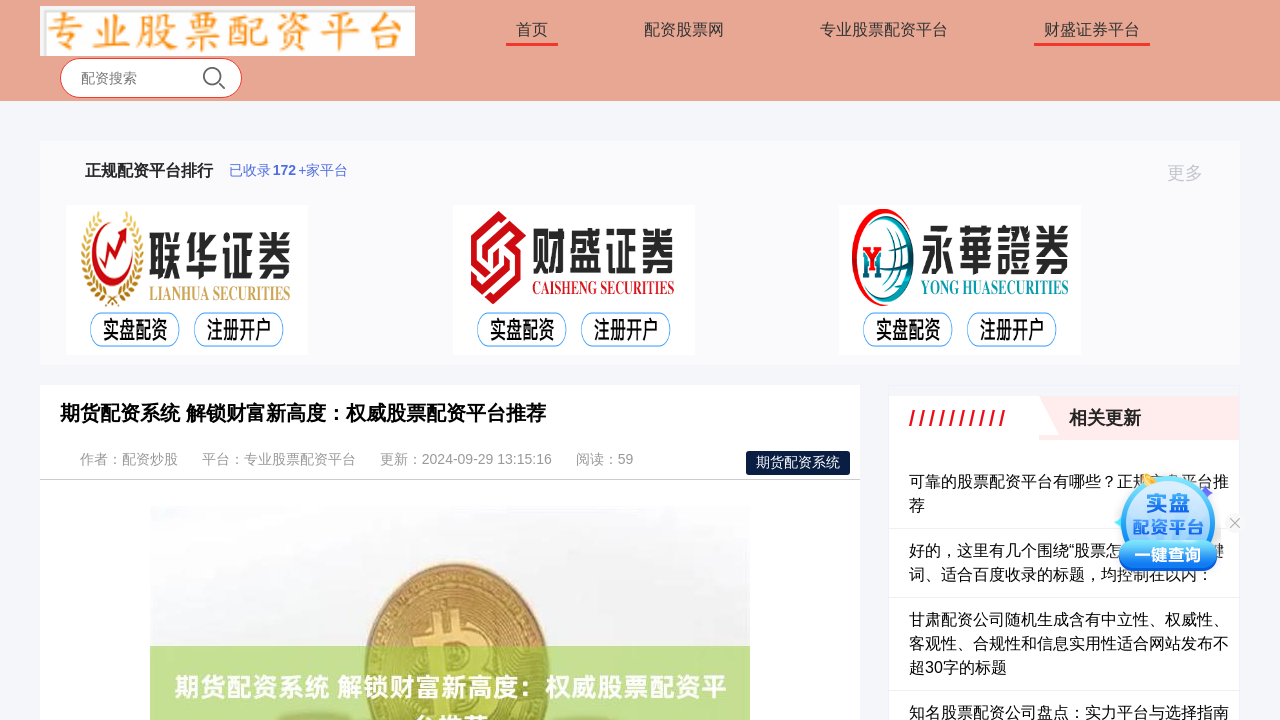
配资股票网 (684, 29)
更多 (1193, 173)
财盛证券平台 (1092, 29)
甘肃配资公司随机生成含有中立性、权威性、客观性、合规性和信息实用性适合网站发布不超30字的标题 (1069, 643)
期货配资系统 (798, 462)
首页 (532, 29)
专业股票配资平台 (884, 29)
